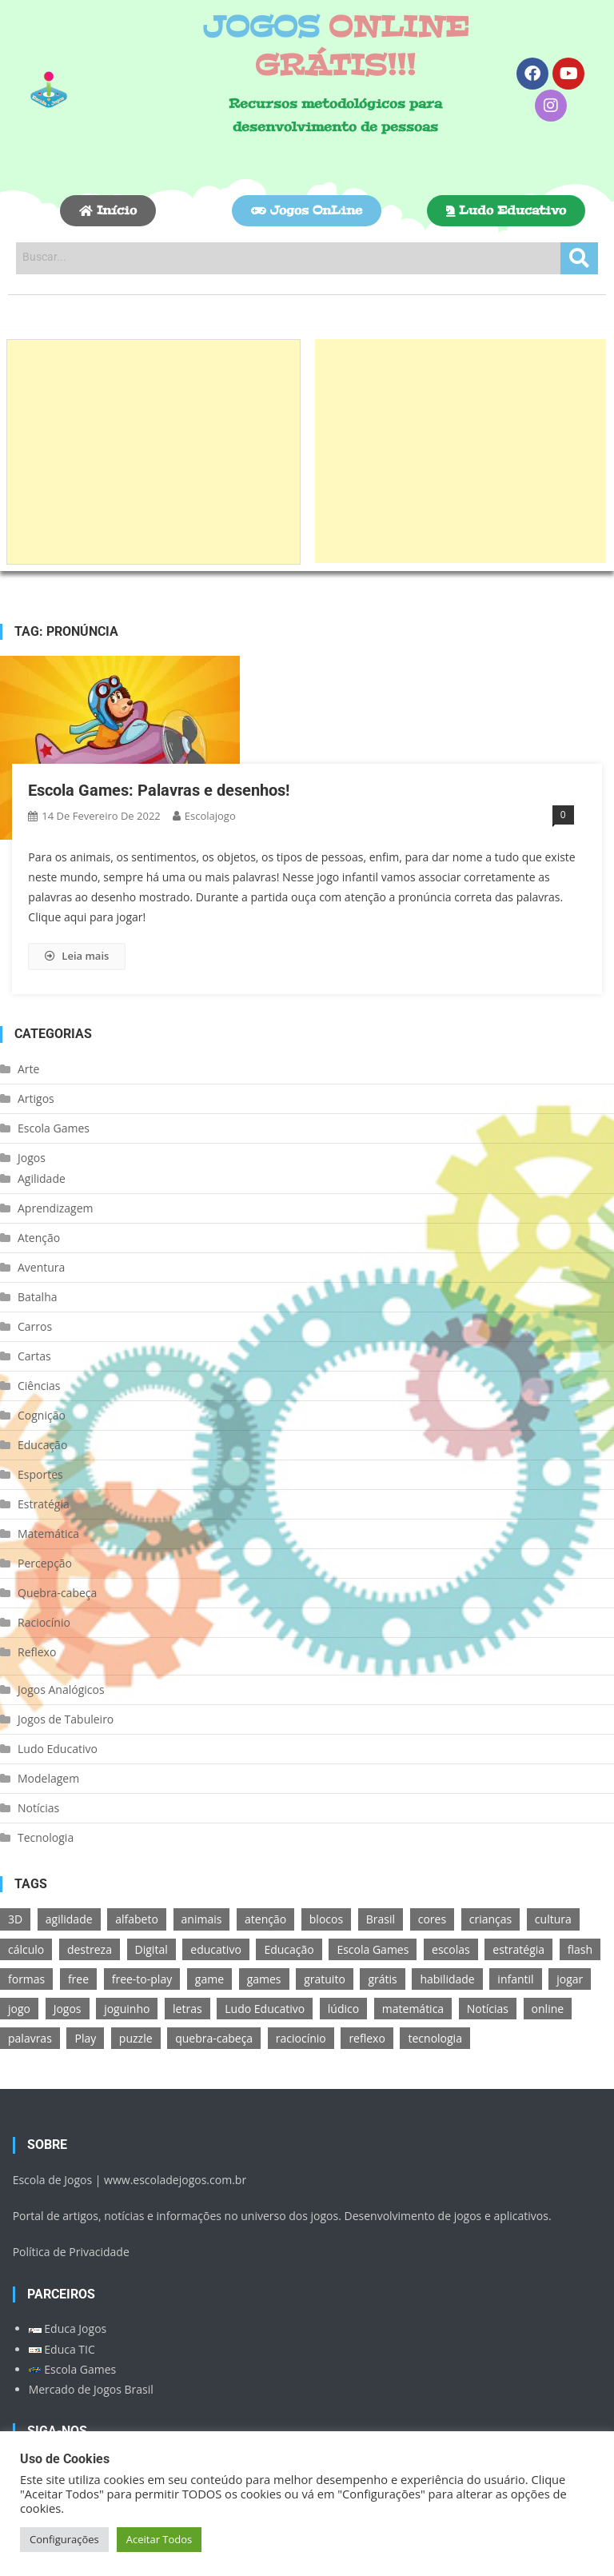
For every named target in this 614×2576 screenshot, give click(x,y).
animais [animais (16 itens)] (201, 1919)
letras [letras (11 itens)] (187, 2008)
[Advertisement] (153, 452)
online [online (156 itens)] (548, 2008)
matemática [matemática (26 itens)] (413, 2008)
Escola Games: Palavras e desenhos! (158, 790)
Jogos (32, 1157)
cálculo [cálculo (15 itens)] (26, 1949)
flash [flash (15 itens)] (580, 1949)
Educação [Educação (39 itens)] (288, 1949)
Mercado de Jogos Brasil (91, 2389)
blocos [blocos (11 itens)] (326, 1919)
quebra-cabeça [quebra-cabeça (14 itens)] (214, 2038)
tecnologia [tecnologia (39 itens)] (434, 2038)
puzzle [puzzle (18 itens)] (136, 2038)
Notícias (38, 1807)
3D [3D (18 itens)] (15, 1919)
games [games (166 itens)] (264, 1979)
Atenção (39, 1237)
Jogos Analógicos (61, 1689)
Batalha (38, 1296)
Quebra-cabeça (57, 1592)
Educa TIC (62, 2349)
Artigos (36, 1098)
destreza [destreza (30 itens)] (89, 1949)
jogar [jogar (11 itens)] (569, 1979)
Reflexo (37, 1651)
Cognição (42, 1415)
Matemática (48, 1533)
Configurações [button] (64, 2539)
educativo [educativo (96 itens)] (215, 1949)
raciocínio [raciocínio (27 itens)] (301, 2038)
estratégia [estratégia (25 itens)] (518, 1949)
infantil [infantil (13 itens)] (515, 1979)
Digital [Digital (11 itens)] (151, 1949)
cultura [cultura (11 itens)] (553, 1919)
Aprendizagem (55, 1208)
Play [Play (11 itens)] (85, 2038)
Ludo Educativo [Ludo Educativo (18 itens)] (265, 2008)
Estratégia (44, 1504)
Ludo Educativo (58, 1748)
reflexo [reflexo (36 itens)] (367, 2038)
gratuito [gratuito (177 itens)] (324, 1979)
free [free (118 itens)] (78, 1979)
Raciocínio (44, 1622)
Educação (42, 1444)
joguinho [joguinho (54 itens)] (127, 2008)
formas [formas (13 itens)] (26, 1979)
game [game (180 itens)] (209, 1979)
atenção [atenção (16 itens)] (265, 1919)
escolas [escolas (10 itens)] (451, 1949)
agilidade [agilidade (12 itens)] (69, 1919)
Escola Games (54, 1128)
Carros (35, 1326)
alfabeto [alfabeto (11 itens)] (136, 1919)
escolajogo (210, 816)
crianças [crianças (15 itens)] (490, 1919)
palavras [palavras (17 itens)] (30, 2038)
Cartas (34, 1356)
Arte (28, 1068)
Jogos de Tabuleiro (66, 1719)
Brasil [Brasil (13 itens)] (380, 1919)
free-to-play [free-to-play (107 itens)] (142, 1979)
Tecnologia (46, 1837)
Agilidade (42, 1178)
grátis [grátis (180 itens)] (382, 1979)
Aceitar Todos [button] (159, 2539)
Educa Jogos (68, 2328)
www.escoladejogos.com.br (175, 2179)
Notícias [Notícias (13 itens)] (487, 2008)
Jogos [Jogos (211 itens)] (68, 2008)
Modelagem (48, 1778)
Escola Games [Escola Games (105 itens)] (373, 1949)
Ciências (39, 1385)
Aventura (41, 1267)
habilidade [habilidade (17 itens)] (447, 1979)
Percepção (45, 1563)
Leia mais (77, 956)
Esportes (40, 1474)
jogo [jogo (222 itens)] (19, 2008)
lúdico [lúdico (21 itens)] (343, 2008)
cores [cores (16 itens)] (432, 1919)
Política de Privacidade (71, 2251)
